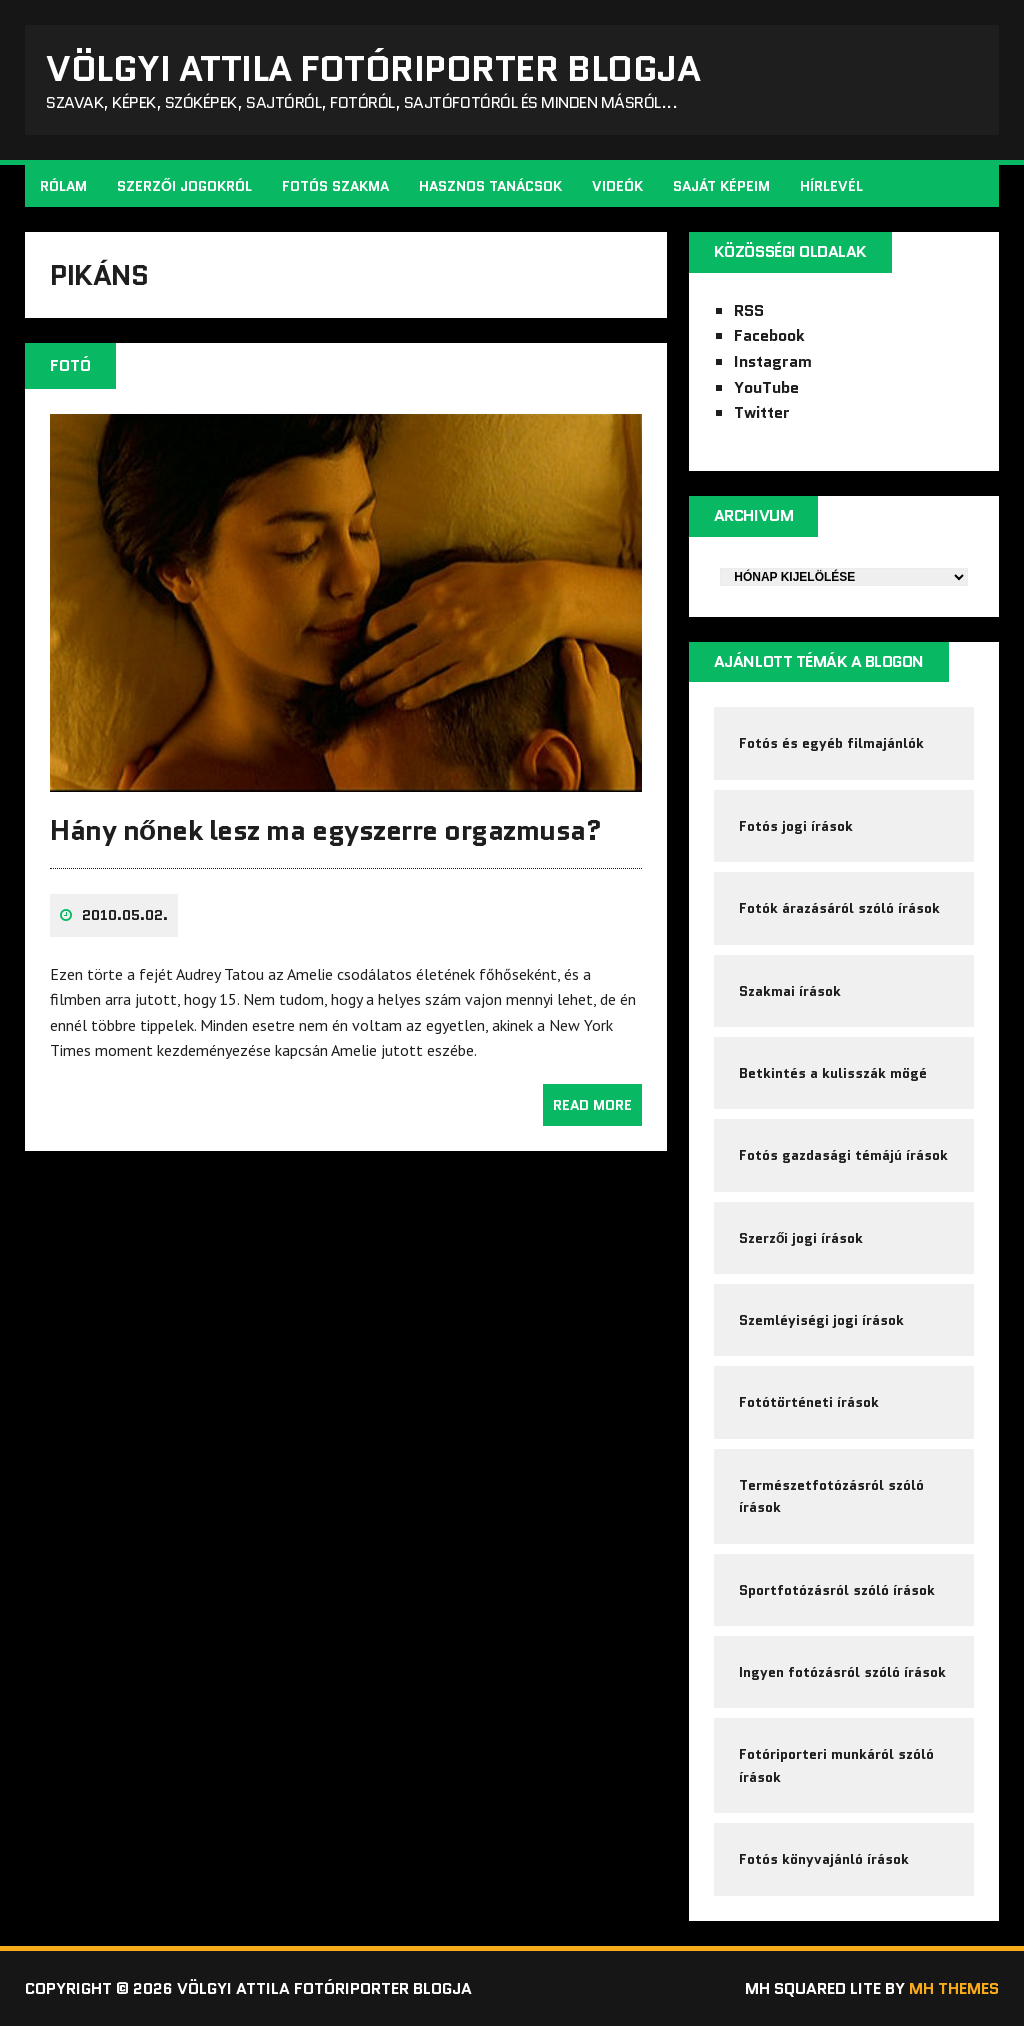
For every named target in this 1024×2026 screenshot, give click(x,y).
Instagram (773, 361)
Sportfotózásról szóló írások (837, 1590)
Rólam (63, 186)
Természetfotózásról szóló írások (831, 1496)
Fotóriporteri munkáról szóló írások (836, 1765)
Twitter (762, 412)
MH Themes (954, 1988)
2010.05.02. (125, 915)
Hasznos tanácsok (490, 186)
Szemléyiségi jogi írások (821, 1320)
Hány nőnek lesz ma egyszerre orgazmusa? (325, 830)
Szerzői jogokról (184, 186)
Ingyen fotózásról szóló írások (842, 1672)
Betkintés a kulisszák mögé (833, 1073)
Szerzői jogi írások (801, 1238)
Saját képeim (721, 186)
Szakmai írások (790, 991)
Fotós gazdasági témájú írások (843, 1155)
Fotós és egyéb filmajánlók (831, 743)
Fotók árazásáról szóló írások (839, 908)
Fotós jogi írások (796, 826)
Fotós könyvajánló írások (824, 1859)
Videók (617, 186)
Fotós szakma (335, 186)
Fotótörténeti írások (809, 1402)
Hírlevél (831, 186)
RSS (749, 310)
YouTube (766, 387)
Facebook (769, 335)
